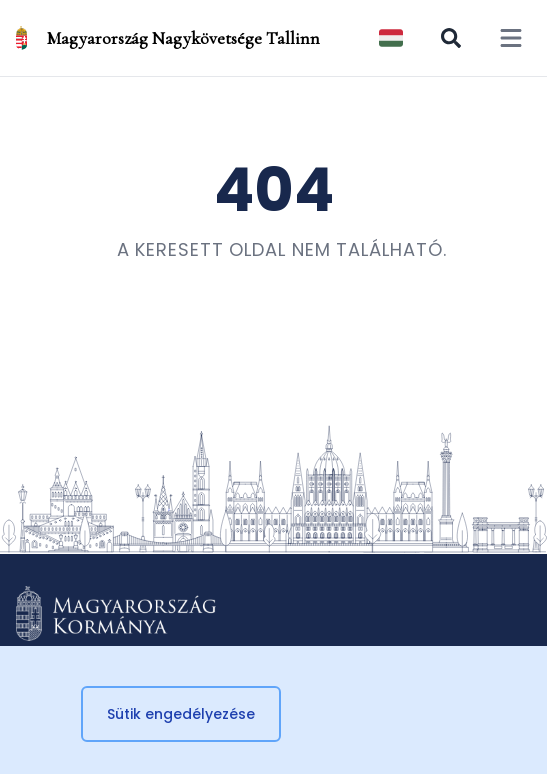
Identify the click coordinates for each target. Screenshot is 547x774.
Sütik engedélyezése (181, 714)
